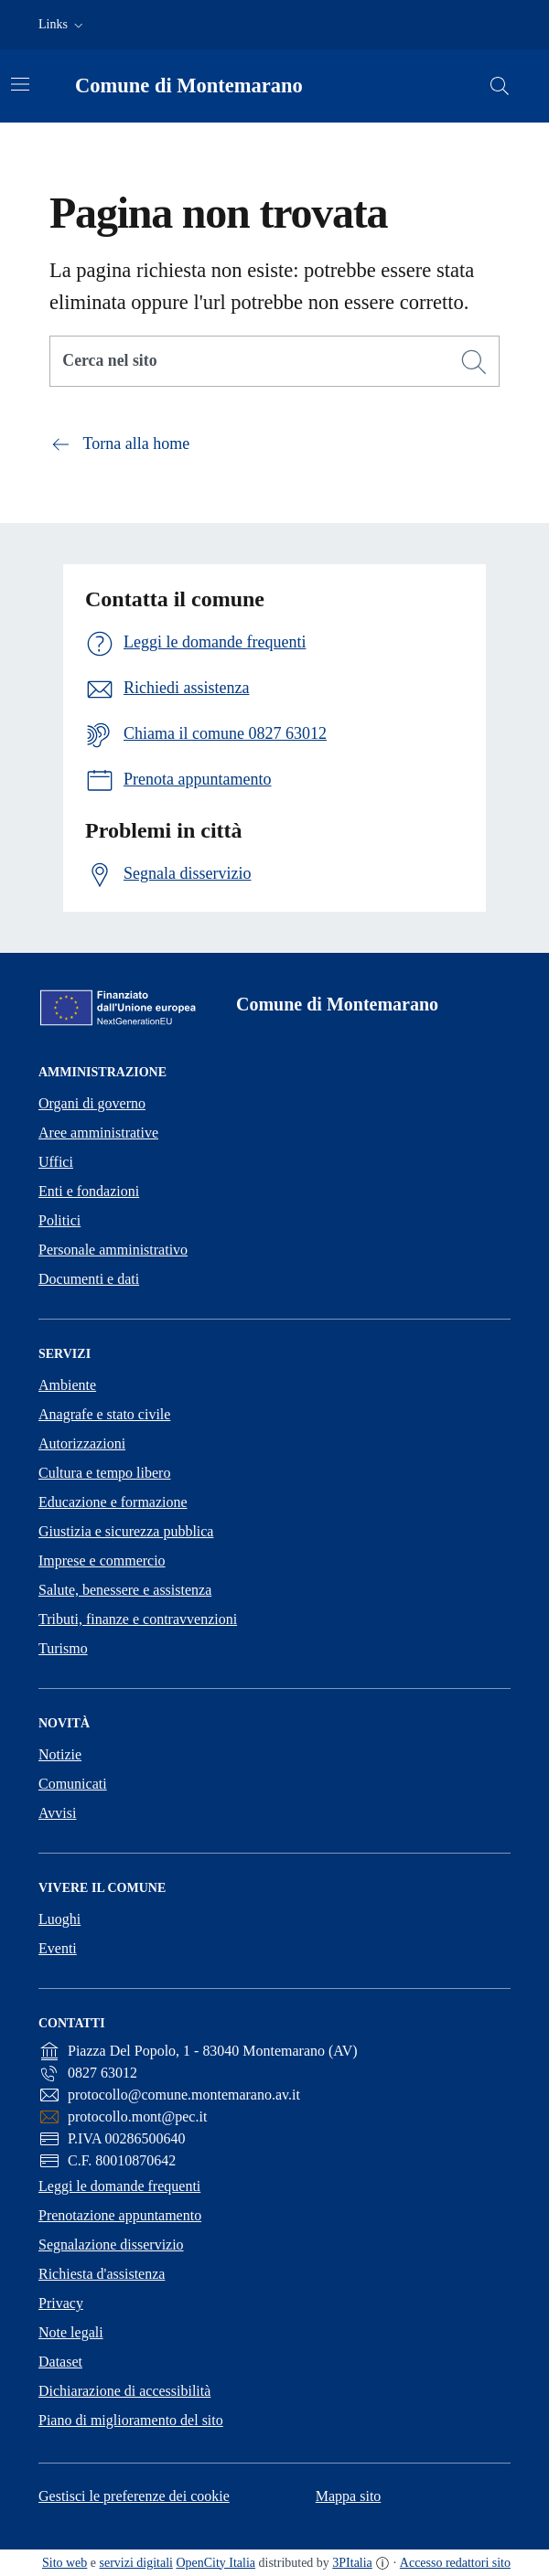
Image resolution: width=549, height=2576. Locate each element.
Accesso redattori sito (455, 2563)
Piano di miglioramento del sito (130, 2420)
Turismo (63, 1648)
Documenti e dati (88, 1279)
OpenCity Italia (215, 2563)
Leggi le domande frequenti (119, 2186)
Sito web (64, 2563)
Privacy (60, 2303)
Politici (59, 1220)
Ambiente (67, 1385)
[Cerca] (474, 362)
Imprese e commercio (102, 1560)
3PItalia (352, 2563)
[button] (62, 24)
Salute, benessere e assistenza (124, 1590)
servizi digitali (136, 2563)
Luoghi (59, 1919)
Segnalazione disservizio (111, 2244)
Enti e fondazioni (88, 1191)
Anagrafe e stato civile (104, 1414)
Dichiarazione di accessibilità (124, 2391)
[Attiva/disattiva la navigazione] (20, 84)
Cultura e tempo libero (104, 1472)
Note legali (70, 2332)
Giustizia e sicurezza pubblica (125, 1531)
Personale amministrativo (113, 1249)
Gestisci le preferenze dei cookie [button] (134, 2496)
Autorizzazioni (81, 1443)
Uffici (55, 1162)
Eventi (57, 1948)
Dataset (60, 2361)
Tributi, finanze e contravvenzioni (137, 1619)
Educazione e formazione (113, 1502)
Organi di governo (91, 1103)
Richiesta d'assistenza (101, 2274)
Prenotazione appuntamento (119, 2215)
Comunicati (72, 1783)
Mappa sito (349, 2496)
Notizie (59, 1754)
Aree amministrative (98, 1132)
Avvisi (57, 1813)
